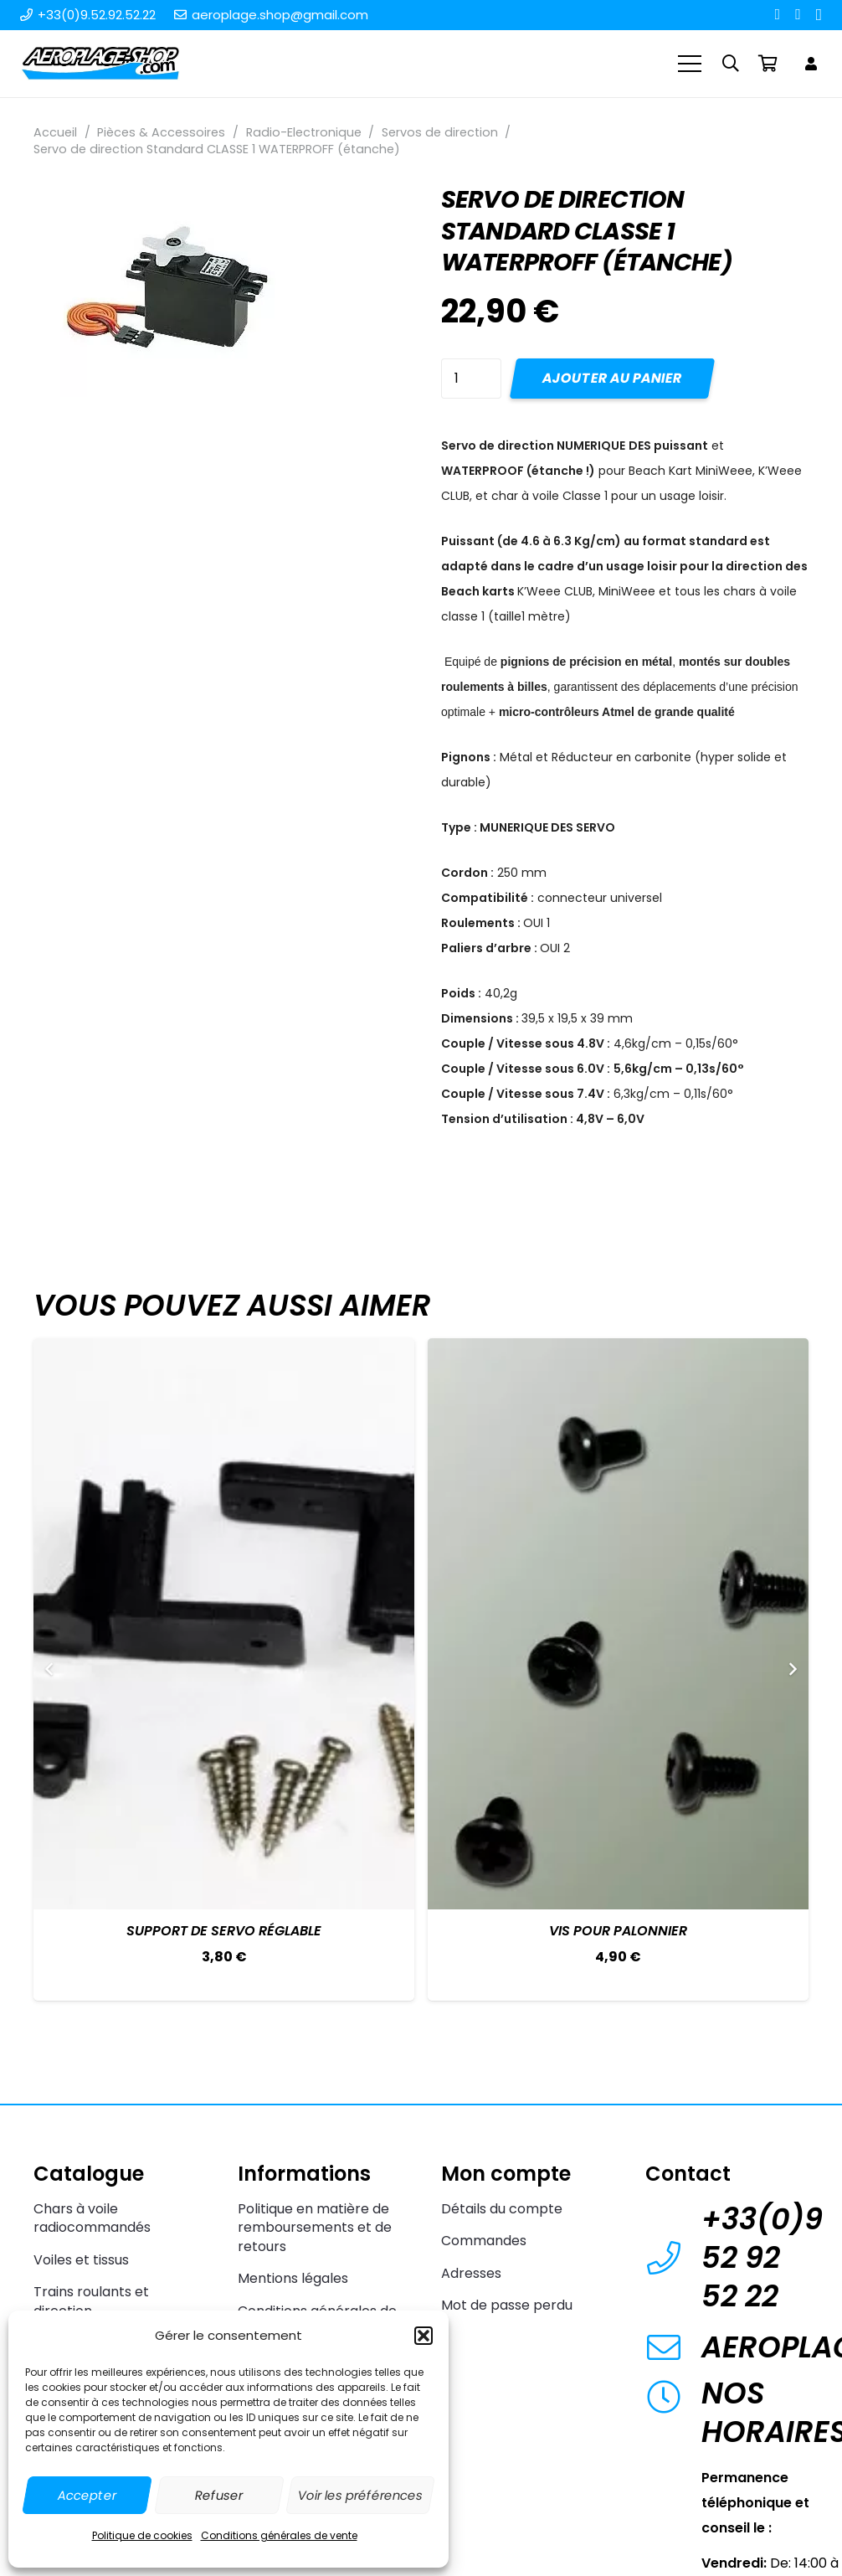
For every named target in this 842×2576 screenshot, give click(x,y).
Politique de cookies (142, 2535)
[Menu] (690, 64)
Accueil (55, 132)
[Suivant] (791, 1669)
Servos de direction (440, 132)
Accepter (87, 2495)
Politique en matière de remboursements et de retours (315, 2227)
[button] (423, 2335)
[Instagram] (819, 15)
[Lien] (813, 63)
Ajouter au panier (612, 378)
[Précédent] (50, 1669)
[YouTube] (798, 14)
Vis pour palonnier (618, 1930)
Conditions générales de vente (279, 2535)
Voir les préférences (360, 2495)
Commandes (483, 2240)
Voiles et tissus (81, 2259)
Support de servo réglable (223, 1930)
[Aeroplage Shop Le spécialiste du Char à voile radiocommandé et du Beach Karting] (100, 63)
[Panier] (767, 63)
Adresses (471, 2273)
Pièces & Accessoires (161, 132)
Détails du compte (501, 2208)
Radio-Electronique (304, 132)
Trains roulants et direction (91, 2301)
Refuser (218, 2495)
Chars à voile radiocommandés (92, 2218)
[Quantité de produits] (471, 378)
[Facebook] (778, 14)
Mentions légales (293, 2278)
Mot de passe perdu (506, 2305)
